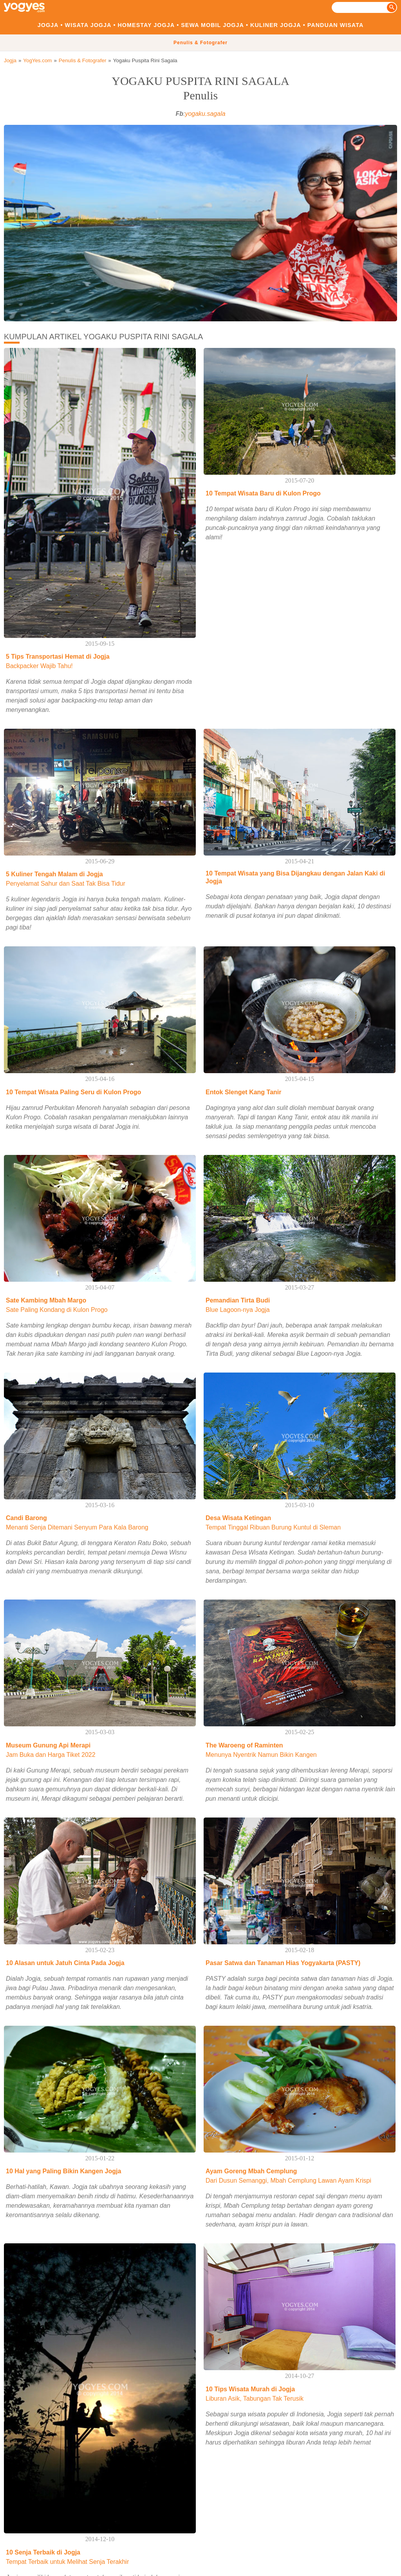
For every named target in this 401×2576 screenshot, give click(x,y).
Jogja (48, 25)
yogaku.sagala (205, 113)
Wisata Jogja (88, 25)
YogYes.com (37, 60)
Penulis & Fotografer (200, 42)
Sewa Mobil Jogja (212, 25)
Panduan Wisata (335, 25)
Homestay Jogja (146, 25)
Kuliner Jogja (275, 25)
